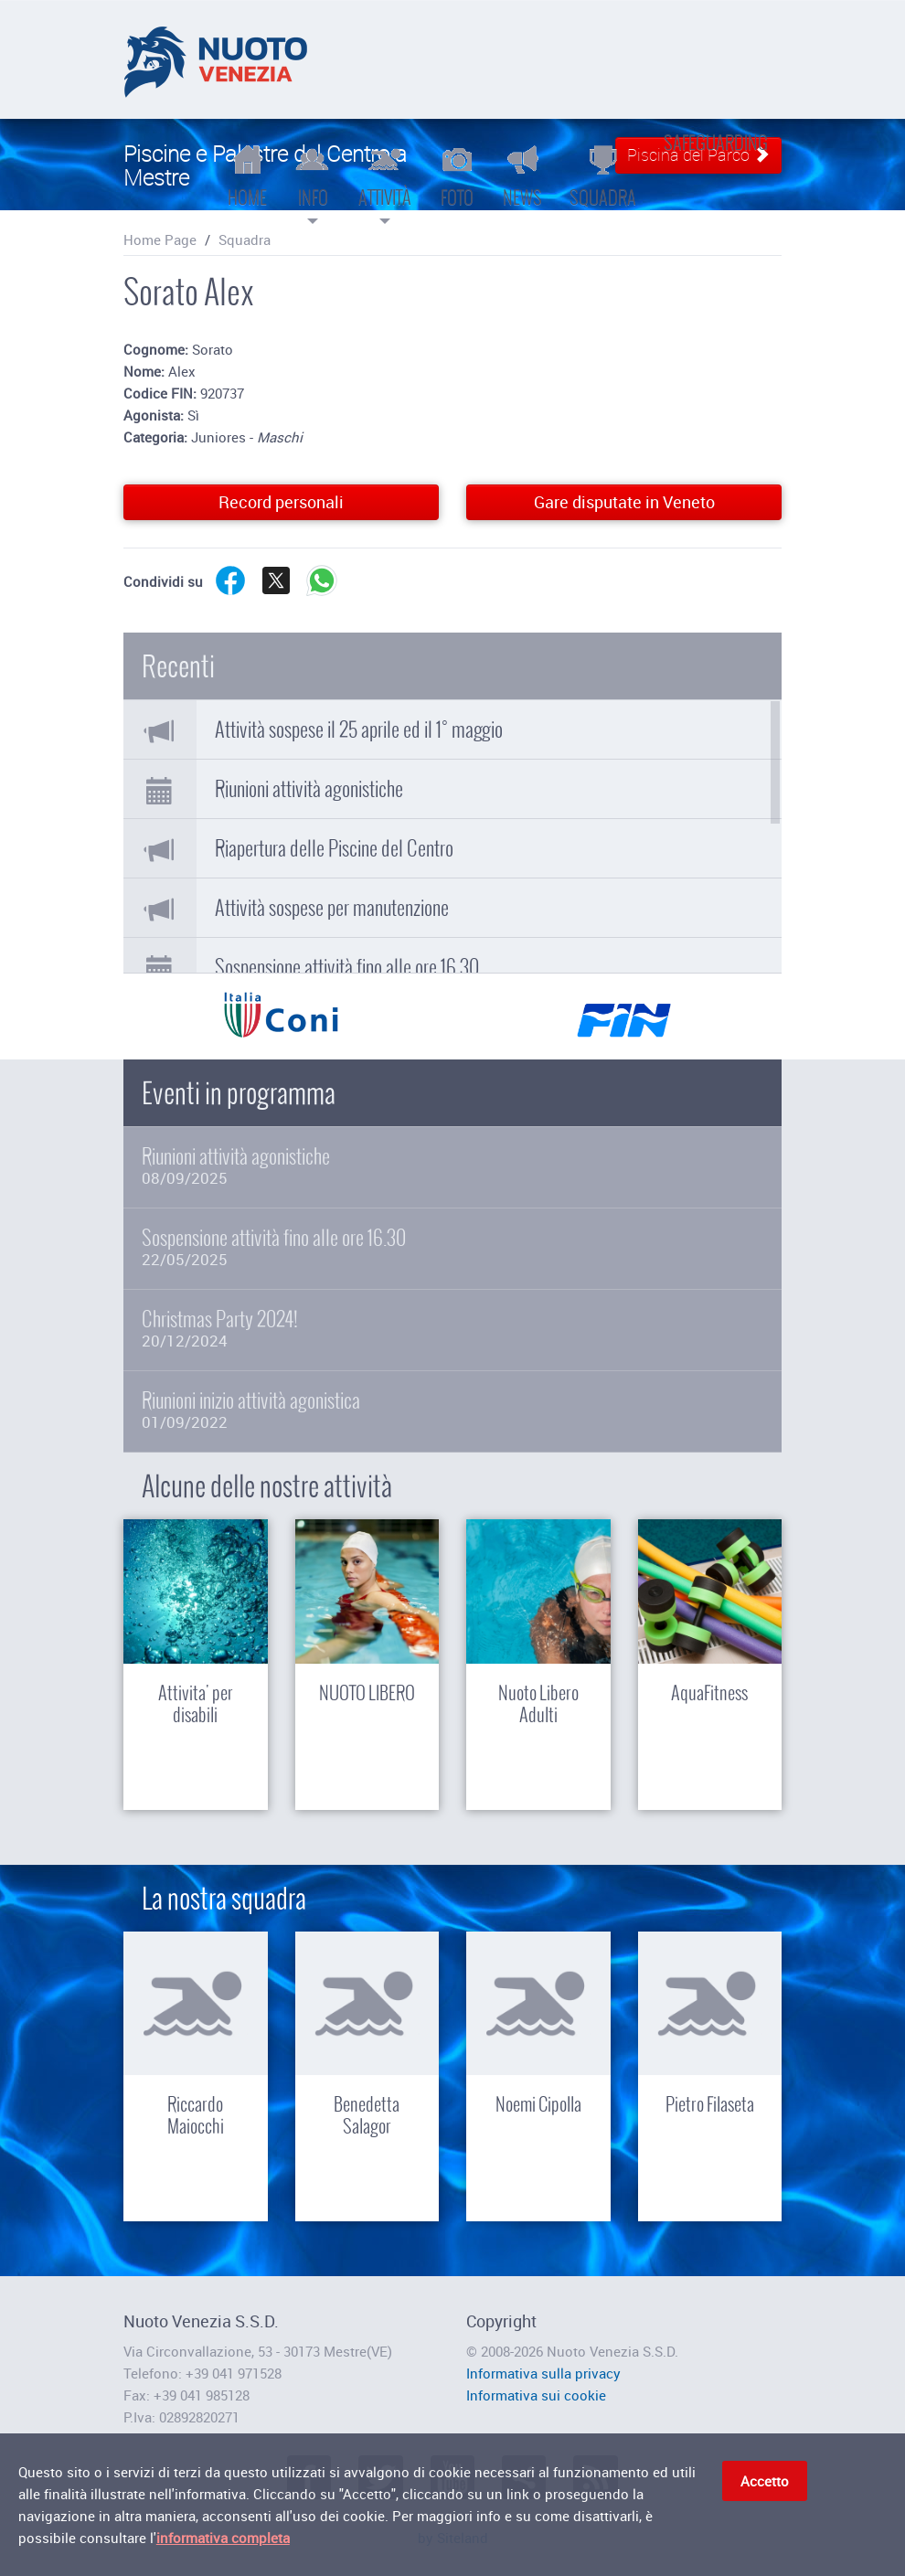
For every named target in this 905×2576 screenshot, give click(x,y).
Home (247, 176)
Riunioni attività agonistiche (309, 789)
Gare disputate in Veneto (624, 502)
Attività (384, 183)
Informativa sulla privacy (543, 2373)
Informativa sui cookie (536, 2395)
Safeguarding (716, 142)
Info (312, 183)
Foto (457, 176)
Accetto (764, 2484)
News (522, 176)
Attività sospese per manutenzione (332, 907)
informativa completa (223, 2540)
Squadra (603, 176)
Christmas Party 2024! (452, 1328)
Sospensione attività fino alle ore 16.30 (347, 967)
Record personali (281, 502)
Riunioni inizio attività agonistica (452, 1410)
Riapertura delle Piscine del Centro (334, 848)
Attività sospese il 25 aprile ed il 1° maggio (359, 729)
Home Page (160, 239)
